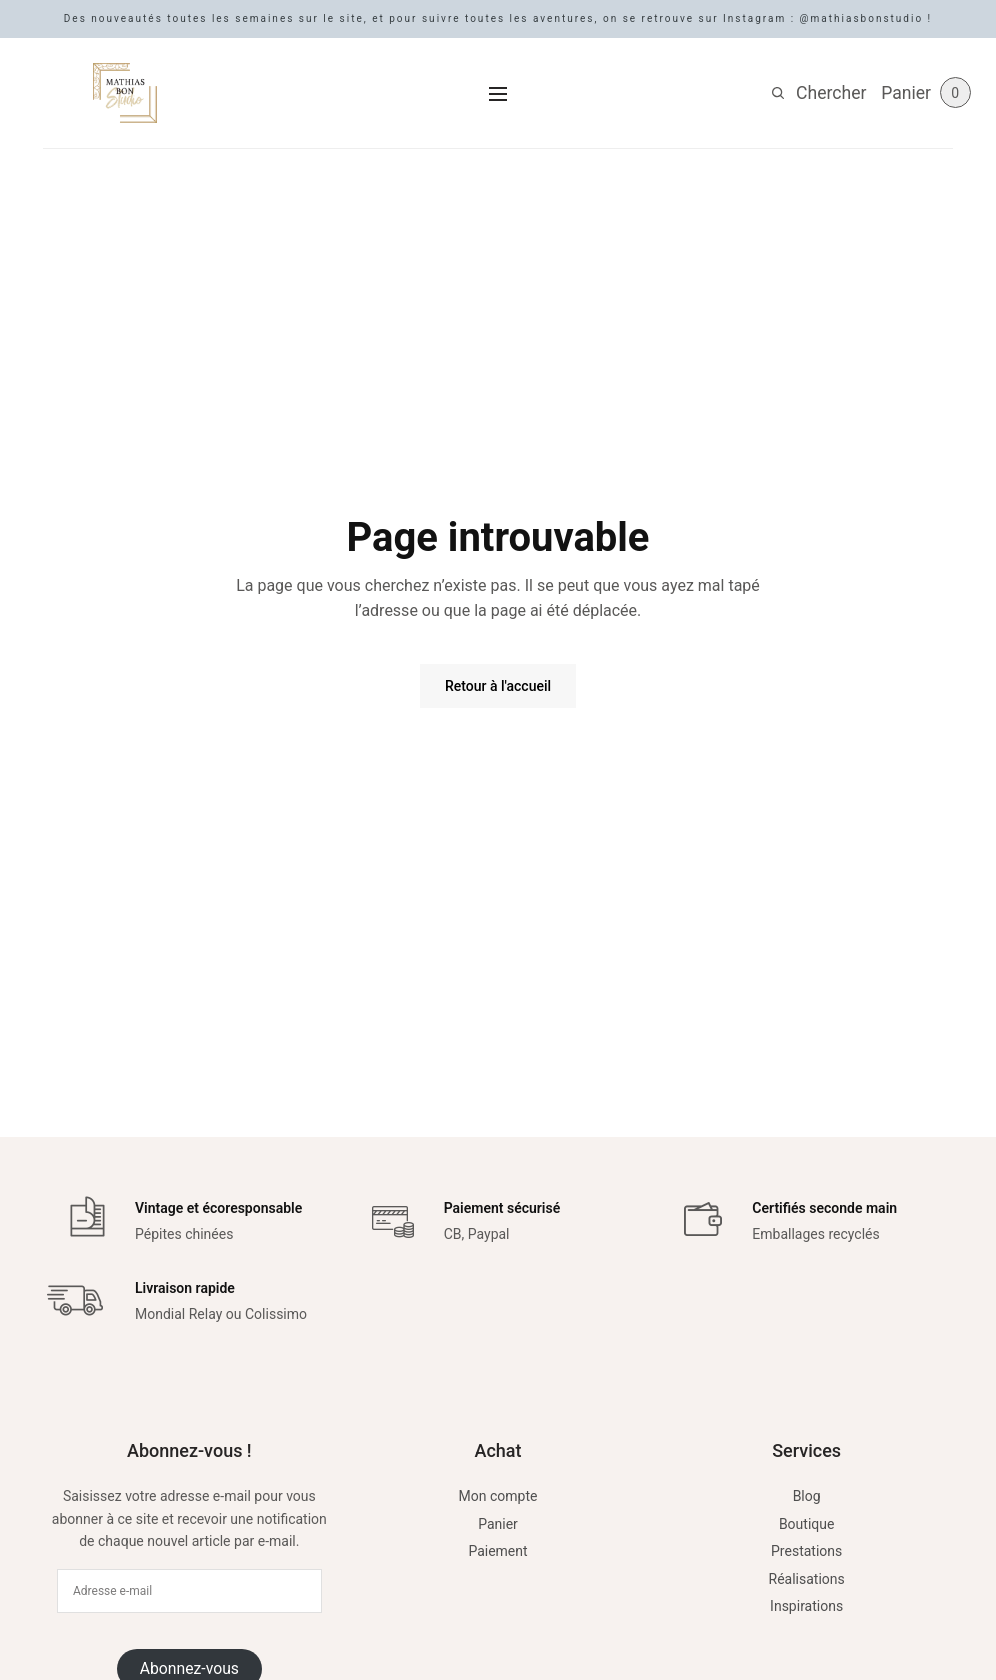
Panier (498, 1524)
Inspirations (806, 1606)
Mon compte (498, 1496)
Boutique (807, 1524)
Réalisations (807, 1579)
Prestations (806, 1551)
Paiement (497, 1551)
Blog (807, 1496)
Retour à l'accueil (498, 686)
